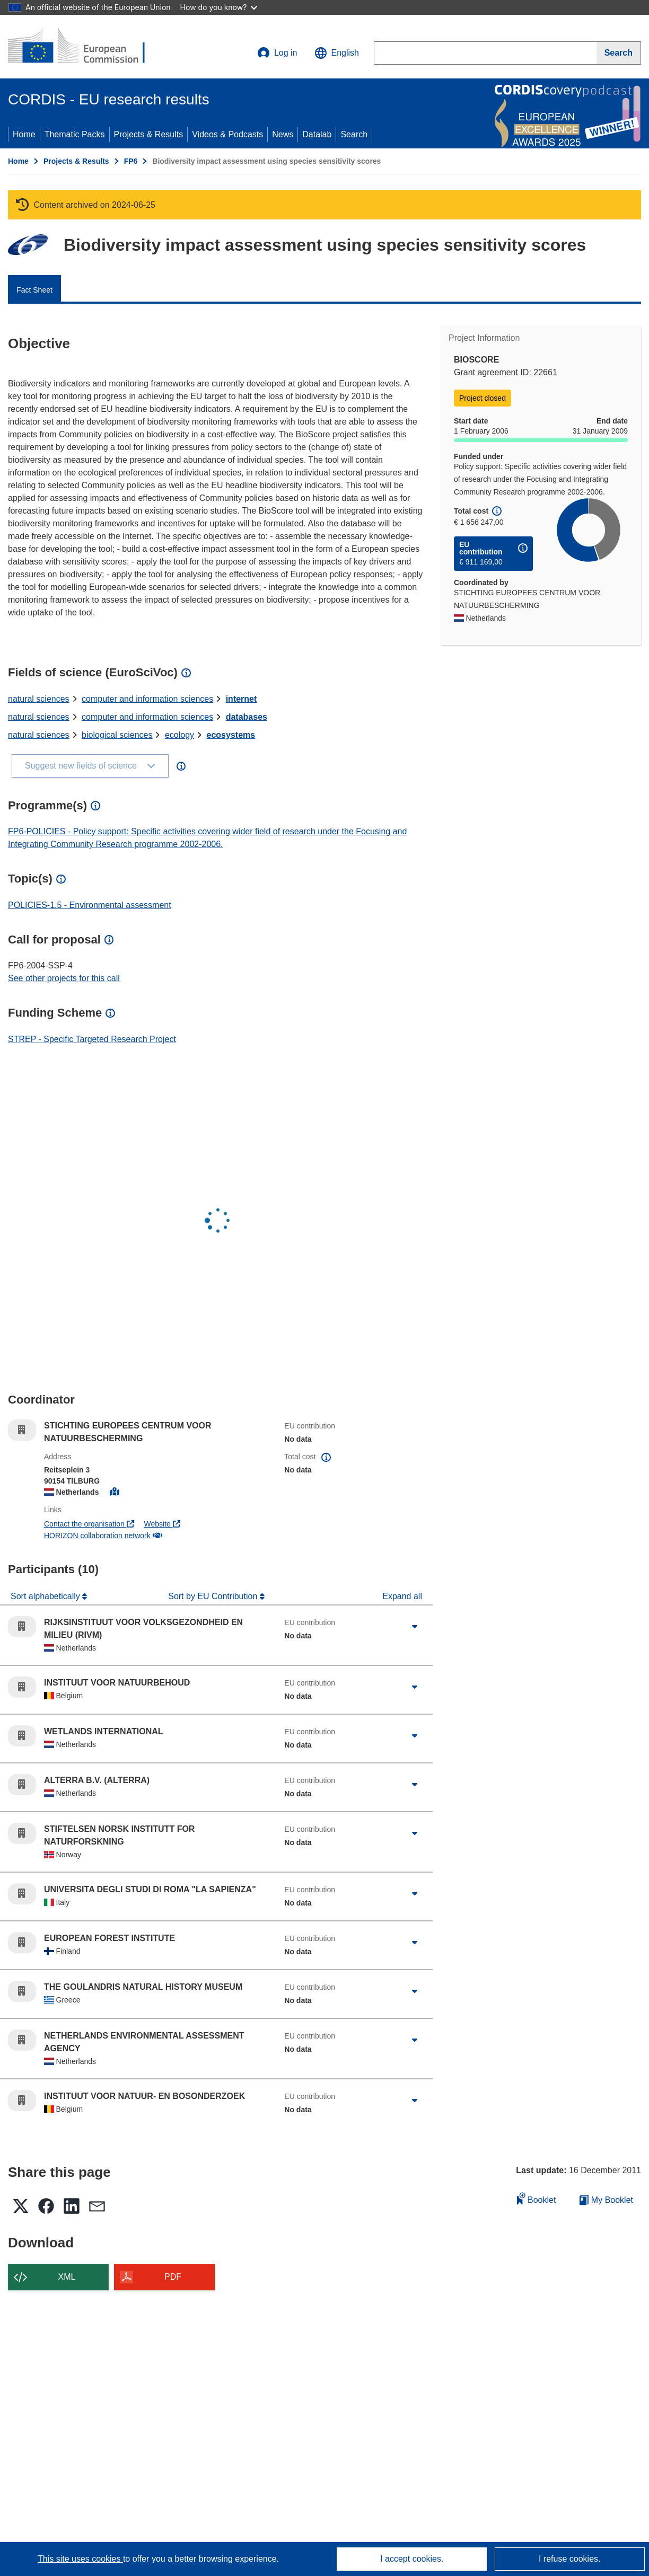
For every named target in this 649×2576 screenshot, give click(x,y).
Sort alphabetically (46, 1596)
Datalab (316, 134)
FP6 (131, 161)
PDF (172, 2276)
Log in (277, 53)
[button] (336, 53)
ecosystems (231, 734)
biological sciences (117, 734)
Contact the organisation (89, 1524)
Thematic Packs (75, 134)
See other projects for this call (64, 978)
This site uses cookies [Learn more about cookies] (80, 2558)
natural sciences (38, 698)
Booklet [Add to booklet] (536, 2198)
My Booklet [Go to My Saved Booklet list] (606, 2200)
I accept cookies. (411, 2558)
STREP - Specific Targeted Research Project (92, 1039)
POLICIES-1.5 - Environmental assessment (89, 905)
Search (353, 134)
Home (24, 134)
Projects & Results (148, 134)
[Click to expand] (415, 1626)
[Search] (619, 53)
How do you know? (219, 7)
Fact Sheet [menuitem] (34, 290)
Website (162, 1524)
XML (67, 2276)
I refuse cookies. (570, 2558)
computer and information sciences (147, 698)
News (282, 134)
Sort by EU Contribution (214, 1596)
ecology (179, 734)
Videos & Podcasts (227, 134)
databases (246, 716)
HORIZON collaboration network (103, 1535)
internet (241, 698)
